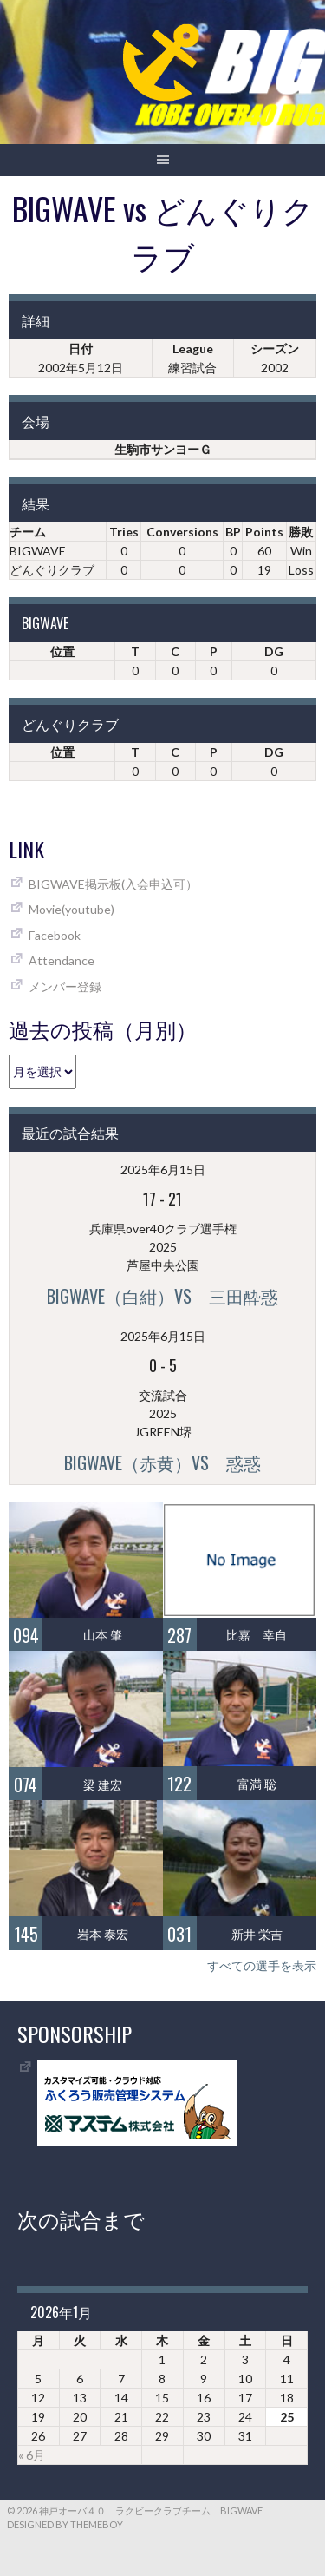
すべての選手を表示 (261, 1965)
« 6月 (31, 2455)
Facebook (55, 935)
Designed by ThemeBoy (65, 2524)
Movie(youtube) (71, 909)
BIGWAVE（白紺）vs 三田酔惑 (162, 1296)
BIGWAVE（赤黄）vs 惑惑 (162, 1462)
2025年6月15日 (162, 1169)
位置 (62, 651)
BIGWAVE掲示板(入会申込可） (113, 884)
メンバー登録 (65, 986)
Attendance (61, 960)
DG (273, 651)
